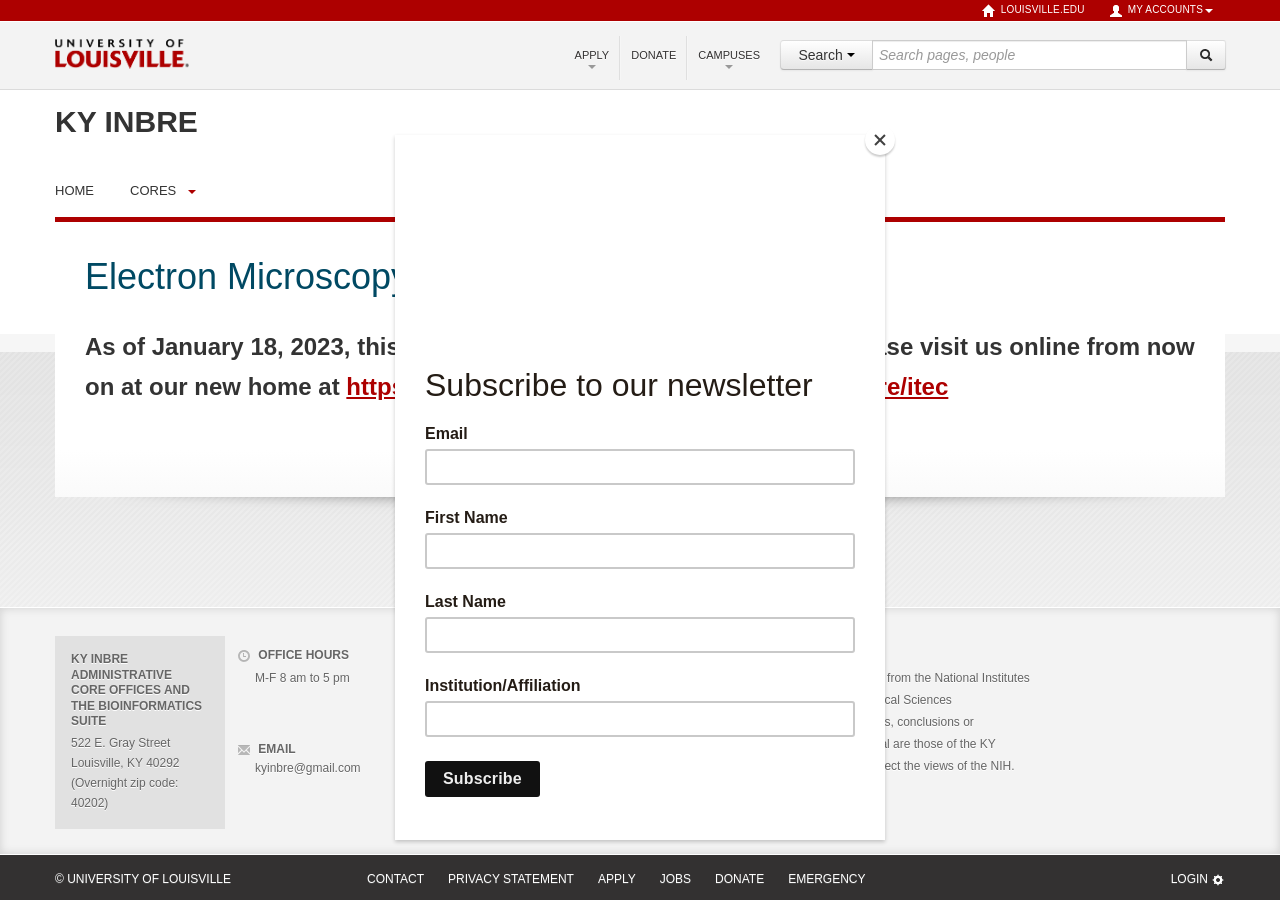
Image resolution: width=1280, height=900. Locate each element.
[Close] (880, 140)
